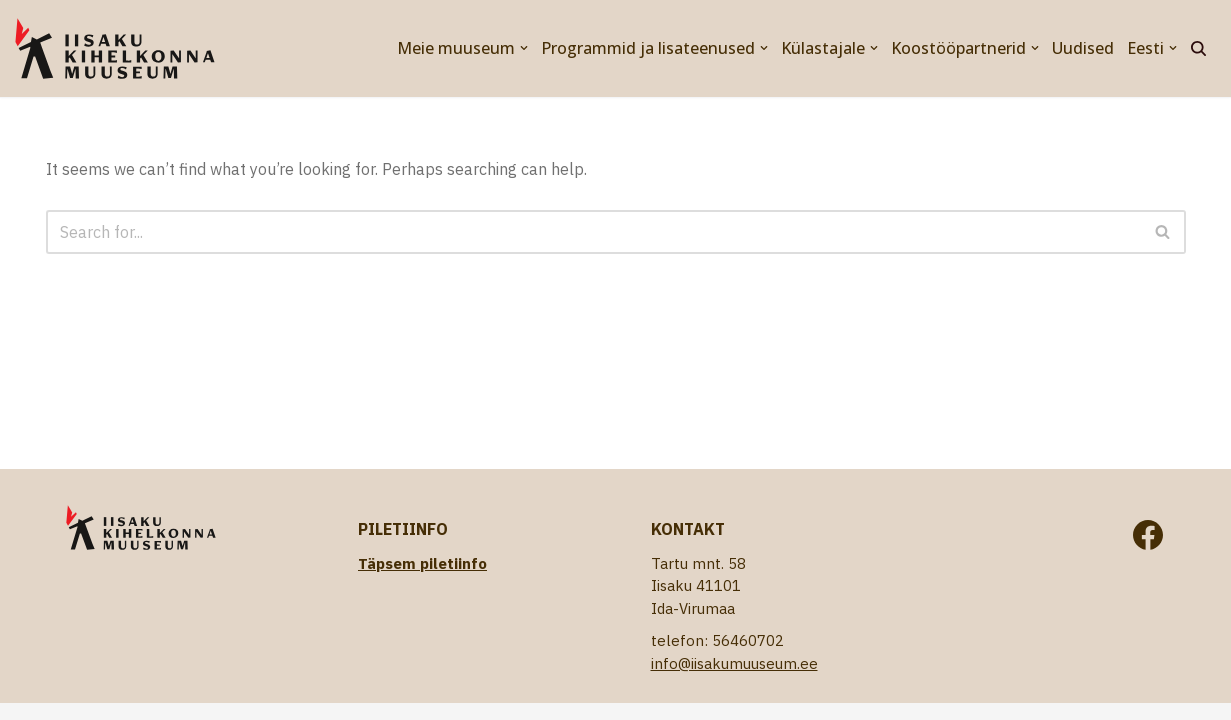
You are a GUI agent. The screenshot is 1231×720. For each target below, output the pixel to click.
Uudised (1083, 48)
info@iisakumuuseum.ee (734, 663)
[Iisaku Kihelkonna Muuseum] (115, 48)
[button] (524, 48)
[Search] (1198, 48)
